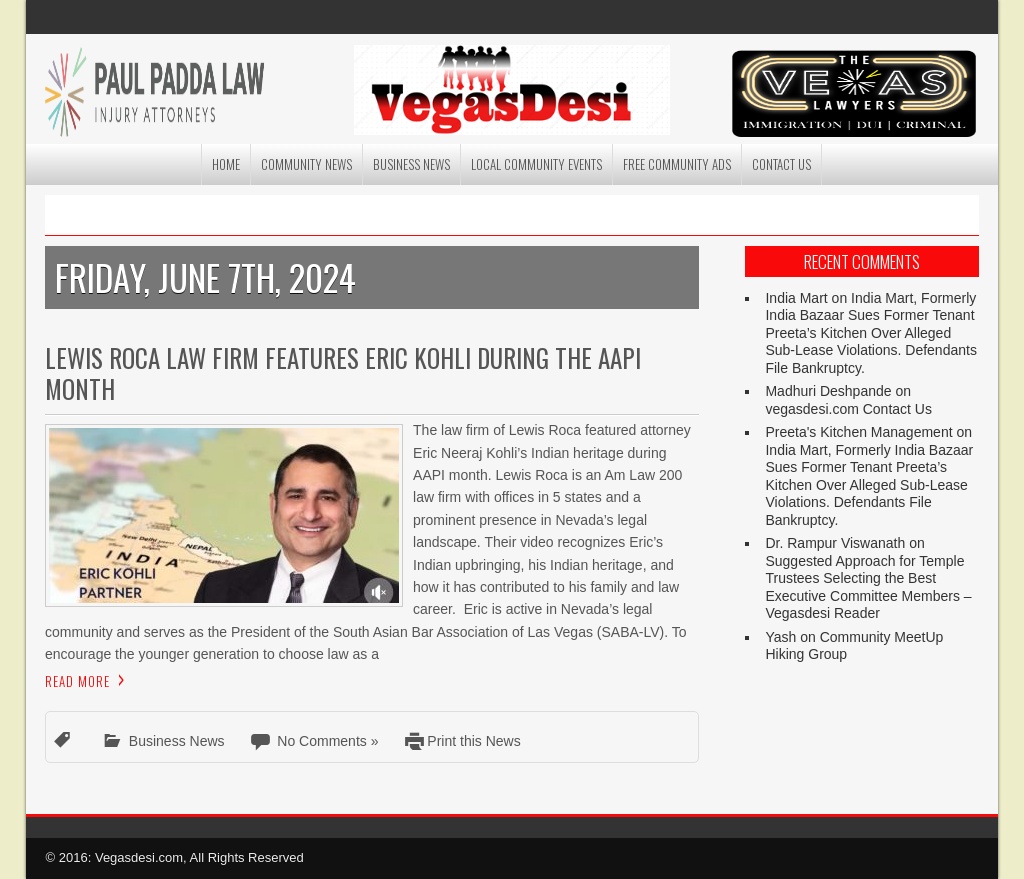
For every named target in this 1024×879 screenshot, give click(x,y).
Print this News (473, 741)
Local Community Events (536, 164)
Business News (411, 164)
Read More (77, 681)
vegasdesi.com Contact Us (848, 409)
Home (226, 164)
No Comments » (327, 741)
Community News (306, 164)
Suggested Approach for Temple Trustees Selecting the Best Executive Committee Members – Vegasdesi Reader (868, 587)
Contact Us (781, 164)
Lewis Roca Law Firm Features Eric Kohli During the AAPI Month (343, 373)
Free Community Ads (677, 164)
